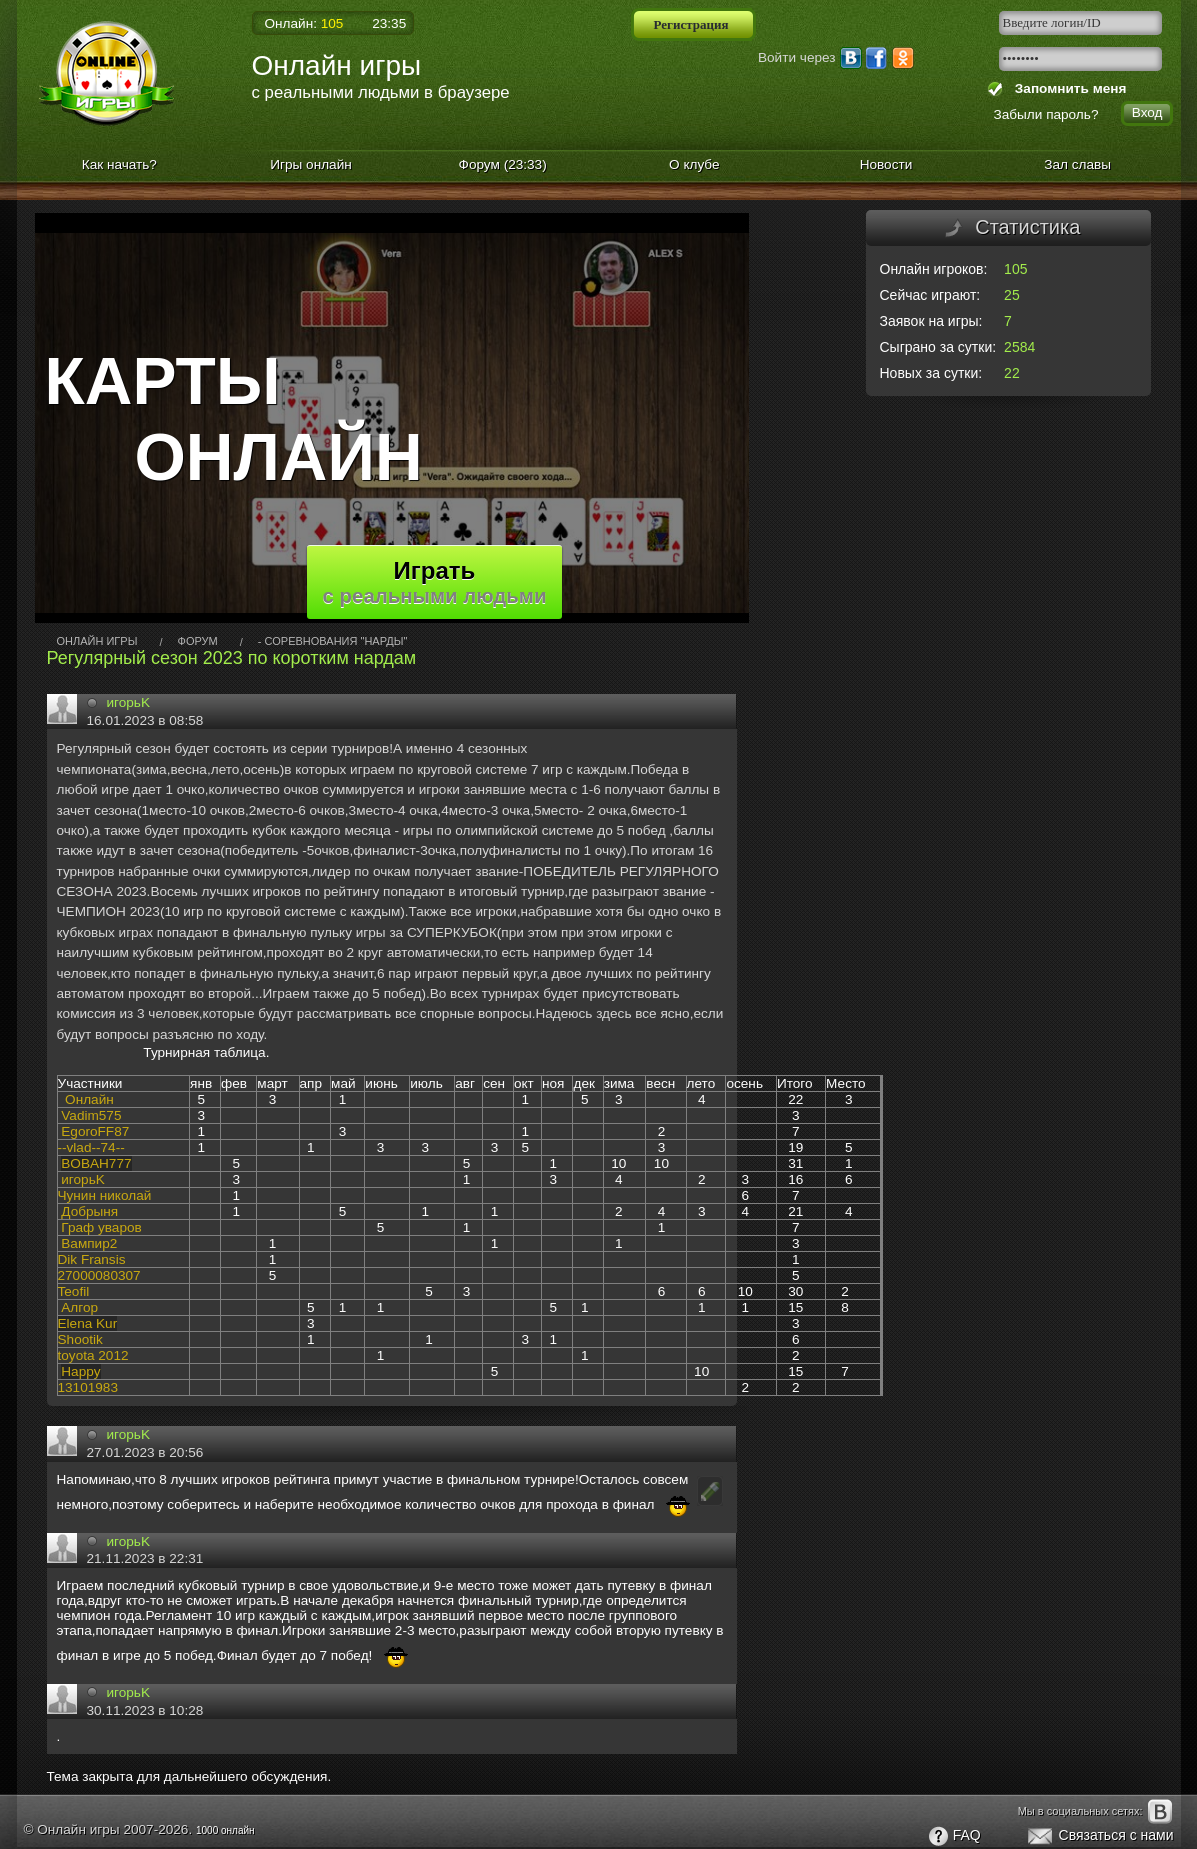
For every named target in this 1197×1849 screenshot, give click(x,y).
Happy (80, 1371)
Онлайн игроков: (934, 269)
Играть (435, 582)
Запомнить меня (1066, 88)
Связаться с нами (1099, 1837)
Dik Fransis (92, 1259)
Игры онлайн (311, 164)
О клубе (694, 164)
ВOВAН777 (96, 1163)
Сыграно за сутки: (938, 347)
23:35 (389, 23)
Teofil (74, 1291)
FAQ (954, 1837)
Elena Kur (88, 1323)
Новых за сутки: (931, 373)
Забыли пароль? (1046, 114)
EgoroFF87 (95, 1131)
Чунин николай (105, 1195)
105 (1015, 269)
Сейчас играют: (930, 295)
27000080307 (99, 1275)
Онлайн (89, 1099)
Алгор (79, 1307)
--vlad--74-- (91, 1147)
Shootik (80, 1339)
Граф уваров (101, 1227)
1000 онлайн (225, 1830)
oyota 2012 (94, 1355)
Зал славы (1077, 164)
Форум (503, 164)
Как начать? (119, 164)
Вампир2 (89, 1243)
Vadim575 (91, 1115)
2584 (1019, 347)
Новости (886, 164)
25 (1012, 295)
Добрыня (89, 1211)
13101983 (88, 1387)
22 (1012, 373)
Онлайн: (304, 23)
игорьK (129, 702)
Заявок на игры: (931, 321)
